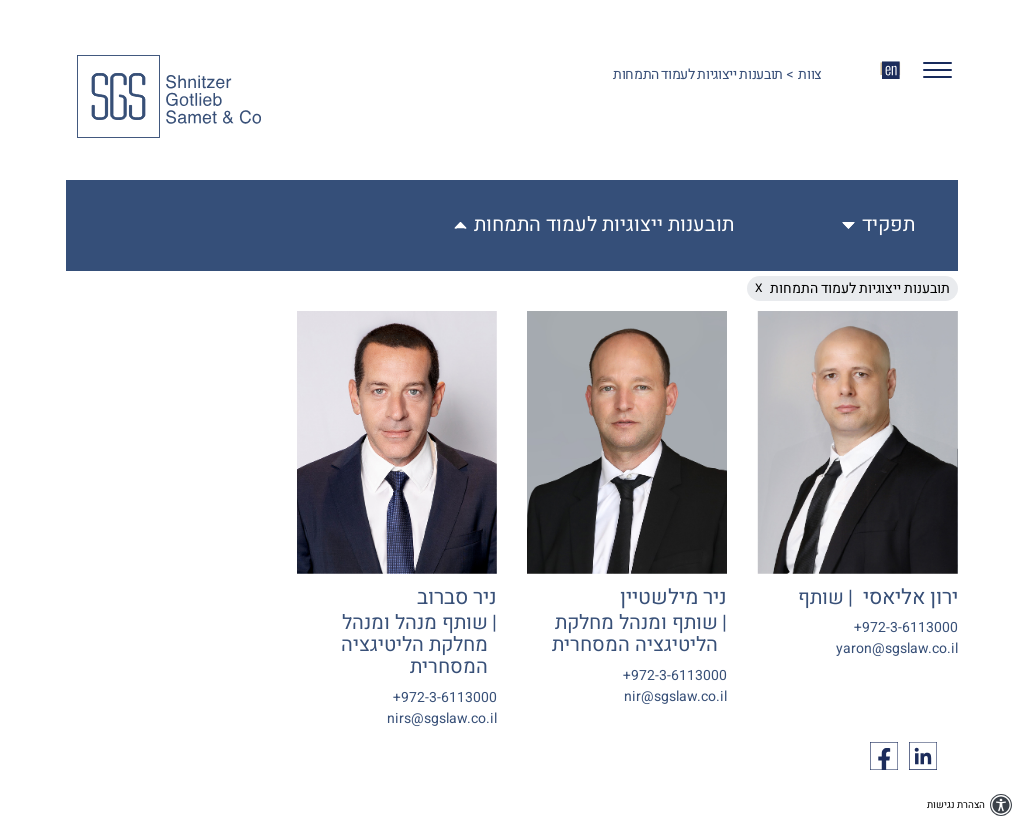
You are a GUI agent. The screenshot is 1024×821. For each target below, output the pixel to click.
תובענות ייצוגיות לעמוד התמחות (604, 225)
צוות (810, 74)
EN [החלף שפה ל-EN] (890, 69)
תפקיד (888, 225)
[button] (929, 74)
